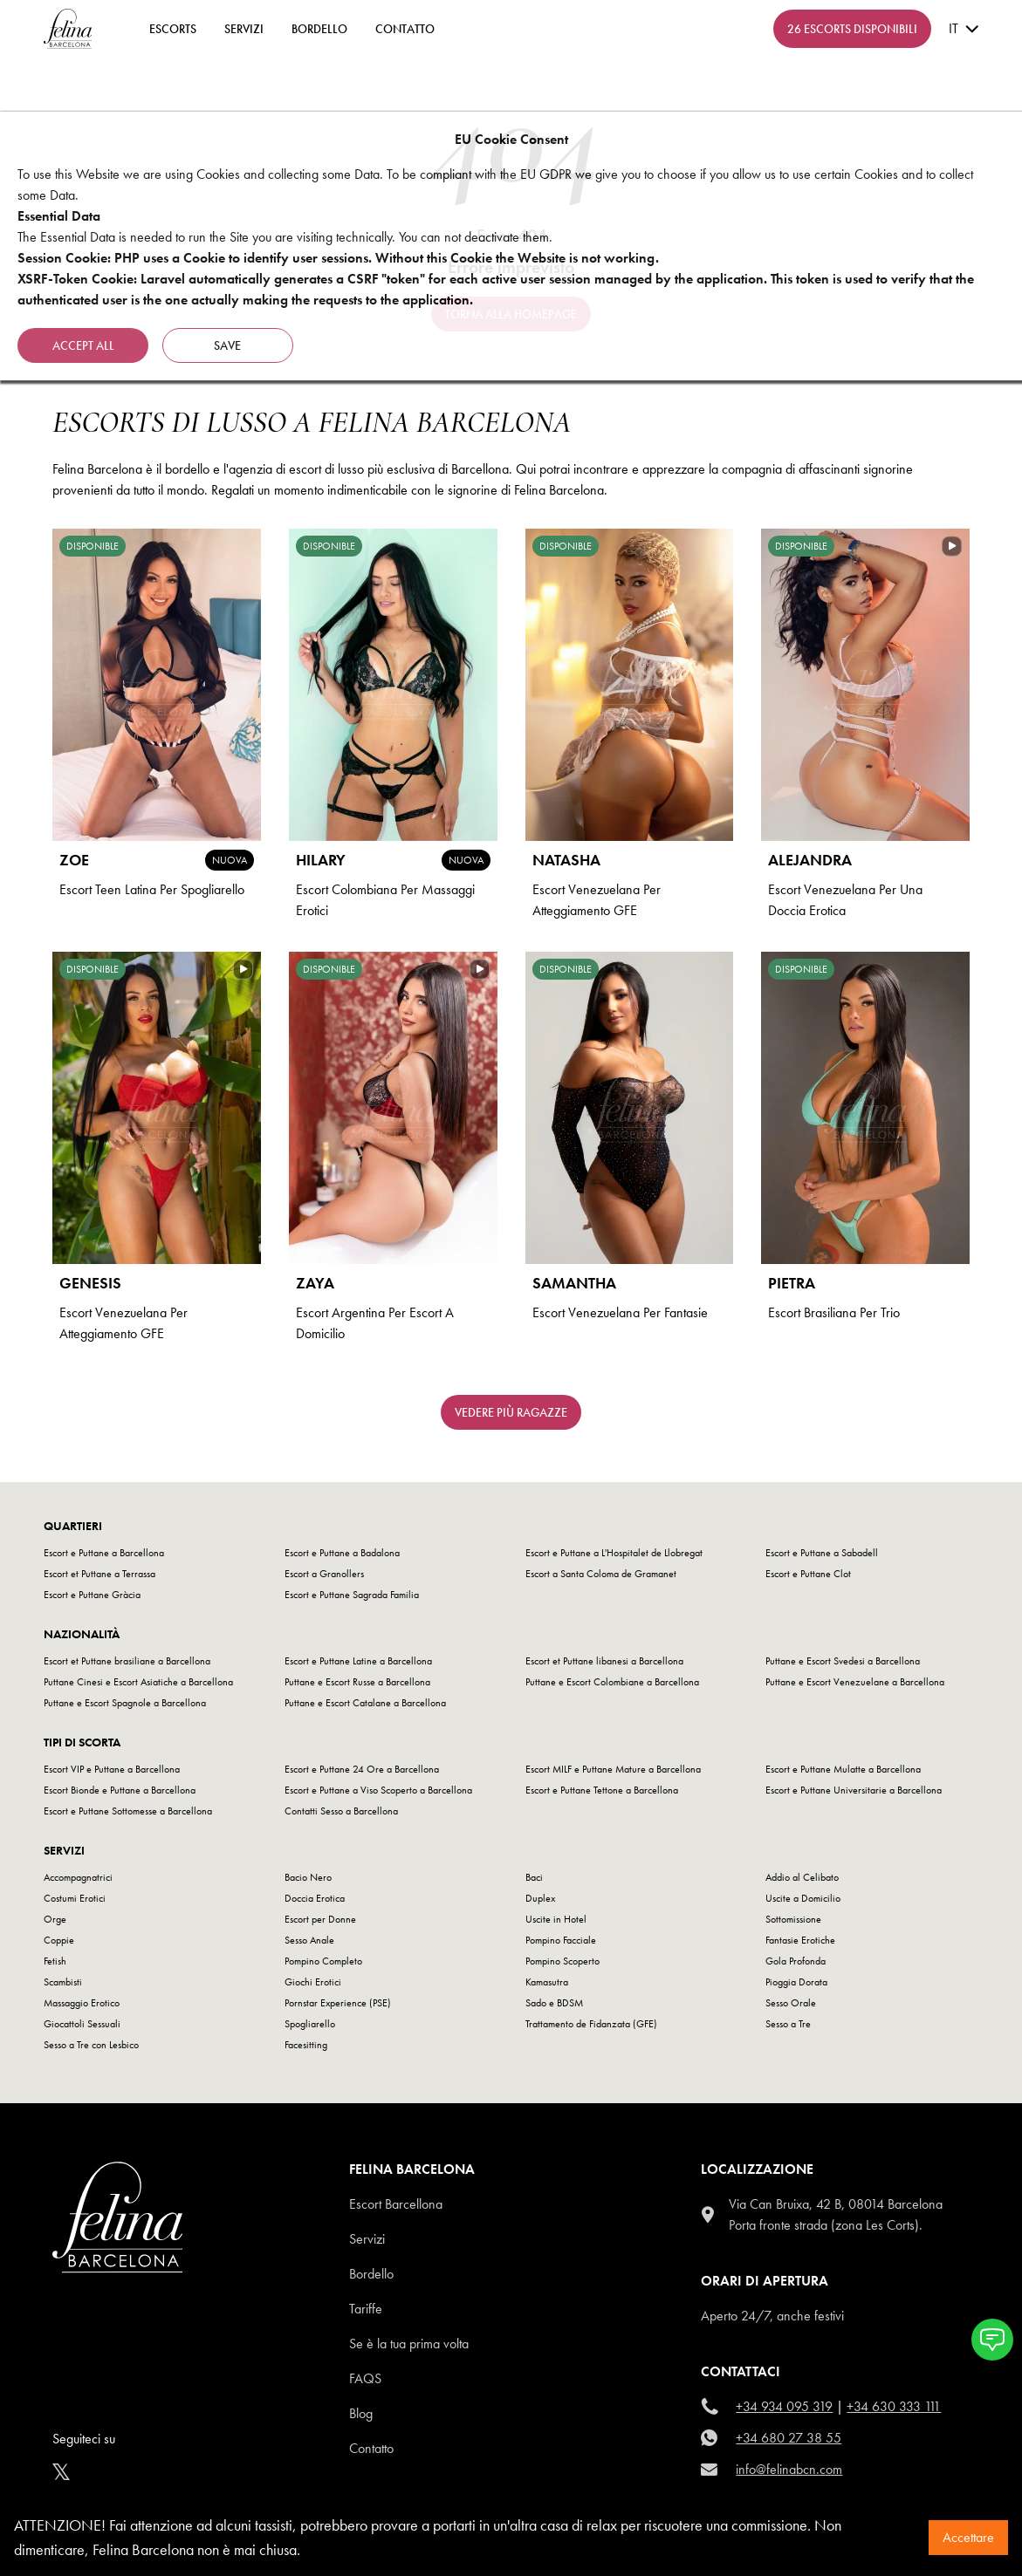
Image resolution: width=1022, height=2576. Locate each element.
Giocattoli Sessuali (82, 2024)
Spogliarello (310, 2024)
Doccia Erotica (315, 1898)
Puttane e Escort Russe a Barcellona (357, 1682)
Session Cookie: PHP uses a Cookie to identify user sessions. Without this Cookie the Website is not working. (338, 258)
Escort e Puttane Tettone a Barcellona (601, 1790)
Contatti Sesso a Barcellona (341, 1811)
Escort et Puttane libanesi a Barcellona (604, 1661)
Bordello (319, 29)
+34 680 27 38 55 (788, 2438)
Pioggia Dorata (796, 1982)
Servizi (244, 29)
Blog (361, 2413)
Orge (55, 1919)
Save (228, 345)
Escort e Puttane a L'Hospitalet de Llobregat (614, 1553)
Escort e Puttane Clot (808, 1574)
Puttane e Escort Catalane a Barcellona (365, 1703)
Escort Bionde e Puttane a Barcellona (119, 1790)
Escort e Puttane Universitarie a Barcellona (853, 1790)
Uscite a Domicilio (802, 1898)
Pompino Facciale (560, 1940)
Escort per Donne (320, 1919)
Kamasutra (546, 1982)
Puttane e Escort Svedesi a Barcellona (842, 1661)
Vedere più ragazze (511, 1412)
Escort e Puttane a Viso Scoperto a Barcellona (378, 1790)
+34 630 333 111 (894, 2406)
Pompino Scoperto (562, 1961)
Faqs (365, 2378)
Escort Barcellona (395, 2204)
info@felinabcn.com (789, 2469)
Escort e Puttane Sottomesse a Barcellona (128, 1811)
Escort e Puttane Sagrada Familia (352, 1595)
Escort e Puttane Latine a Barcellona (358, 1661)
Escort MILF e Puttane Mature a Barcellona (613, 1769)
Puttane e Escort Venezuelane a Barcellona (854, 1682)
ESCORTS (172, 29)
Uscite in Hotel (555, 1919)
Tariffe (365, 2308)
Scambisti (63, 1982)
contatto (405, 29)
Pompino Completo (323, 1961)
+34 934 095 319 (784, 2406)
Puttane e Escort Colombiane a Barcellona (612, 1682)
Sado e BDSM (554, 2003)
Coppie (59, 1940)
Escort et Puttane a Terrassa (99, 1574)
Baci (534, 1877)
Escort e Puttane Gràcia (92, 1595)
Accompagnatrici (78, 1877)
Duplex (540, 1898)
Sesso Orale (790, 2003)
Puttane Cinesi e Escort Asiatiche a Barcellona (138, 1682)
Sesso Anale (309, 1940)
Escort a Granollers (324, 1574)
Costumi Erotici (75, 1898)
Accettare (968, 2537)
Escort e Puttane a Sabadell (821, 1553)
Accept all (83, 345)
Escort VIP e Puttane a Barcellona (112, 1769)
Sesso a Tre (788, 2024)
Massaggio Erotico (82, 2003)
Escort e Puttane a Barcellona (104, 1553)
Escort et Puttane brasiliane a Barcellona (127, 1661)
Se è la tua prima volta (409, 2343)
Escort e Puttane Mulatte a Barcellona (843, 1769)
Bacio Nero (308, 1877)
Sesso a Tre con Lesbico (91, 2045)
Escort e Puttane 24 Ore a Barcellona (362, 1769)
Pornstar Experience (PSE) (338, 2003)
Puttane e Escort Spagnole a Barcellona (125, 1703)
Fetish (55, 1961)
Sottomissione (793, 1919)
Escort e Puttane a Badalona (342, 1553)
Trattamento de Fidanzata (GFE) (591, 2024)
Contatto (371, 2448)
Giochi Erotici (313, 1982)
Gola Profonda (795, 1961)
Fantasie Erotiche (800, 1940)
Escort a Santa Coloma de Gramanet (600, 1574)
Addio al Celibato (802, 1877)
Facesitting (306, 2045)
